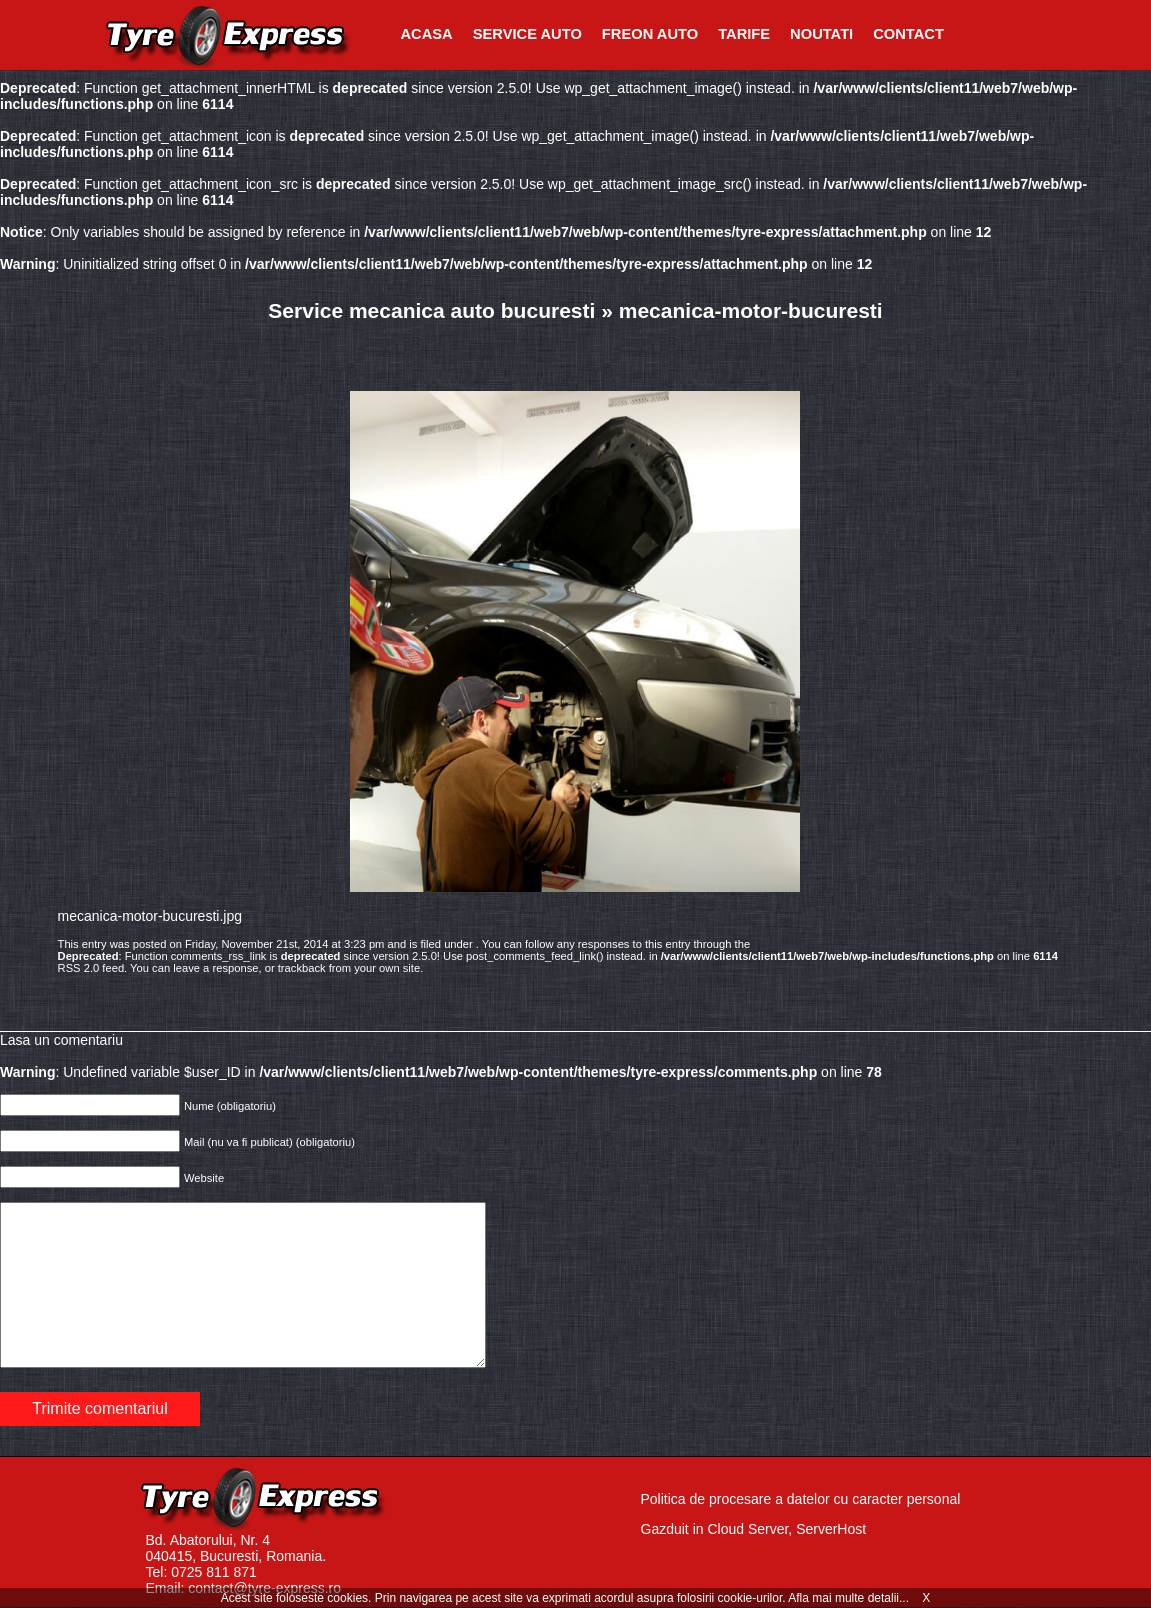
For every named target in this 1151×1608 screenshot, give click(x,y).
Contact (908, 34)
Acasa (427, 34)
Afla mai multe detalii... (850, 1598)
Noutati (821, 34)
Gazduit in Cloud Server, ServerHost (754, 1529)
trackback (302, 968)
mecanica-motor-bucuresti (751, 310)
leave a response (215, 968)
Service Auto (527, 34)
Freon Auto (650, 34)
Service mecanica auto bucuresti (431, 310)
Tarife (744, 34)
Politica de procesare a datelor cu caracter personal (801, 1499)
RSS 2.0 (79, 968)
